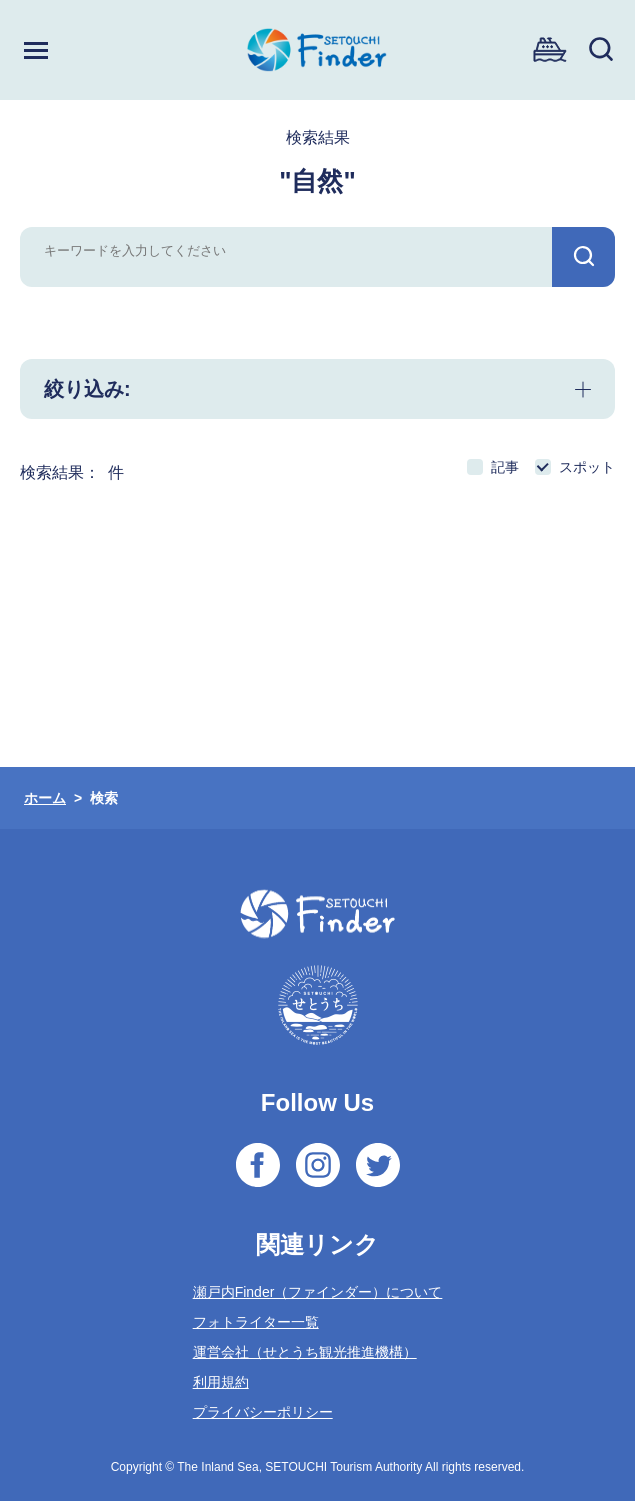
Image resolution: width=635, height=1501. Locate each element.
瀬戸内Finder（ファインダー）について (318, 1292)
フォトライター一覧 (256, 1322)
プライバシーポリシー (263, 1412)
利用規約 (221, 1382)
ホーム (45, 798)
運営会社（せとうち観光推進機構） (305, 1352)
